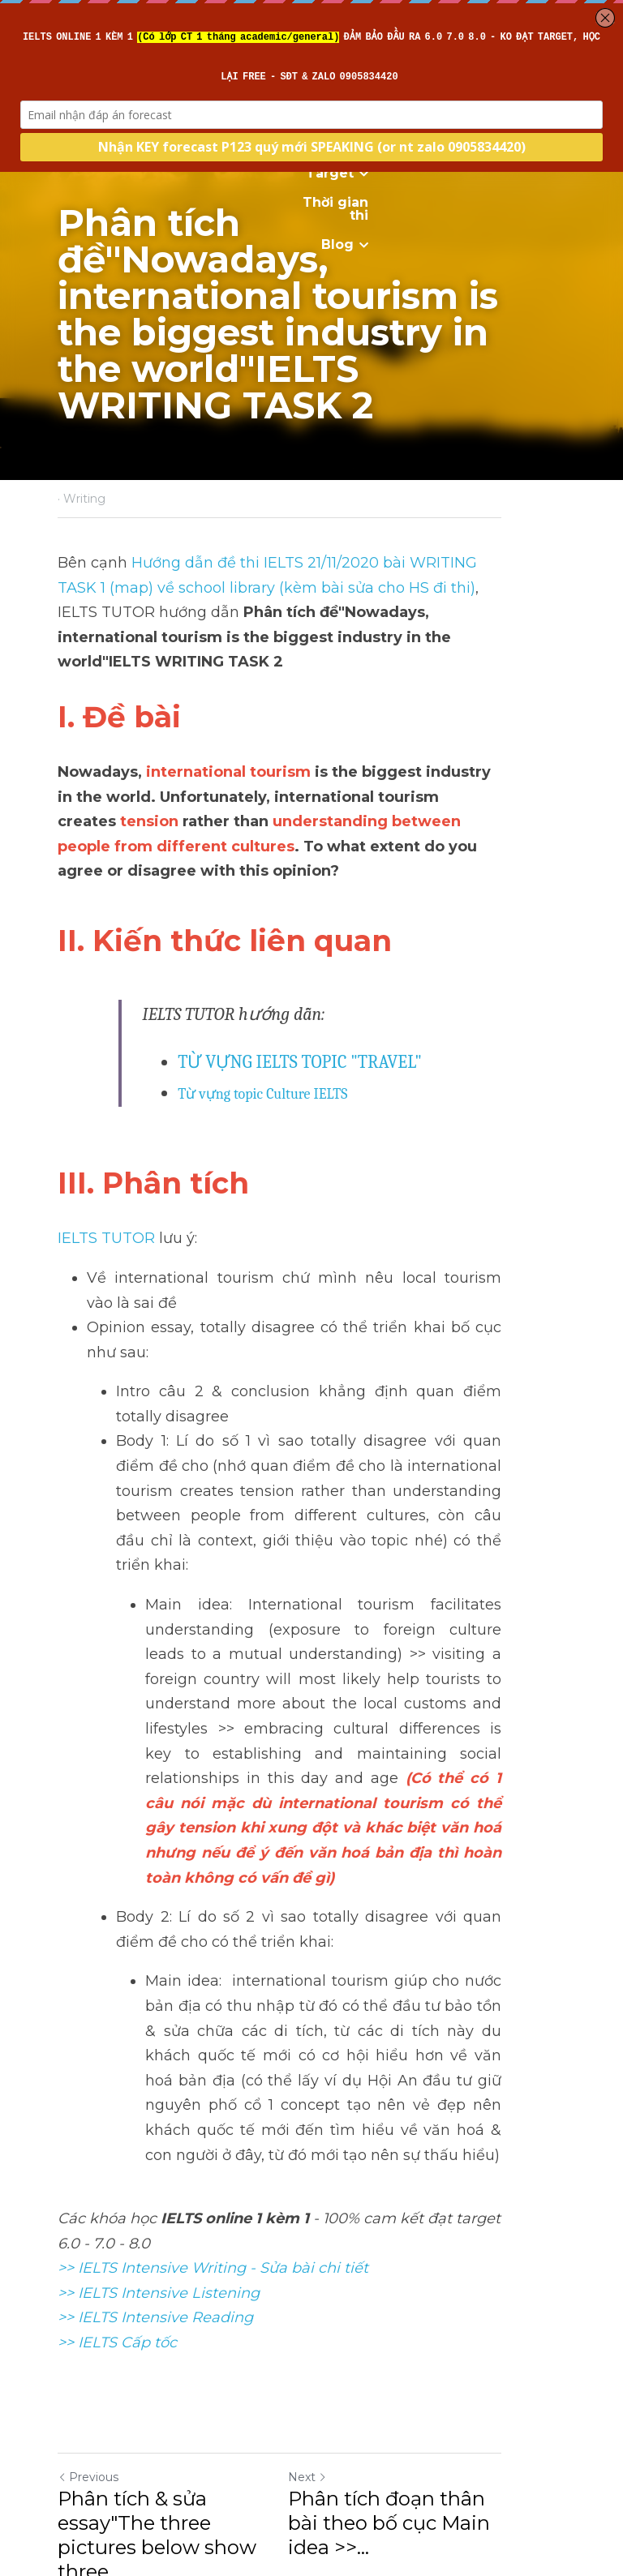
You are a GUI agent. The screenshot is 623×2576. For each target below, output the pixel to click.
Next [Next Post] (339, 2271)
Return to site (103, 2392)
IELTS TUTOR (106, 1181)
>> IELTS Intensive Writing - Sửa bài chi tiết (213, 2062)
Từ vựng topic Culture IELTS (262, 1036)
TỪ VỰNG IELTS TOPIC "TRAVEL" (300, 1005)
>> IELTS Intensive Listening (159, 2087)
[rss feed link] (557, 2393)
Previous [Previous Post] (88, 2271)
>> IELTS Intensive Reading (155, 2111)
